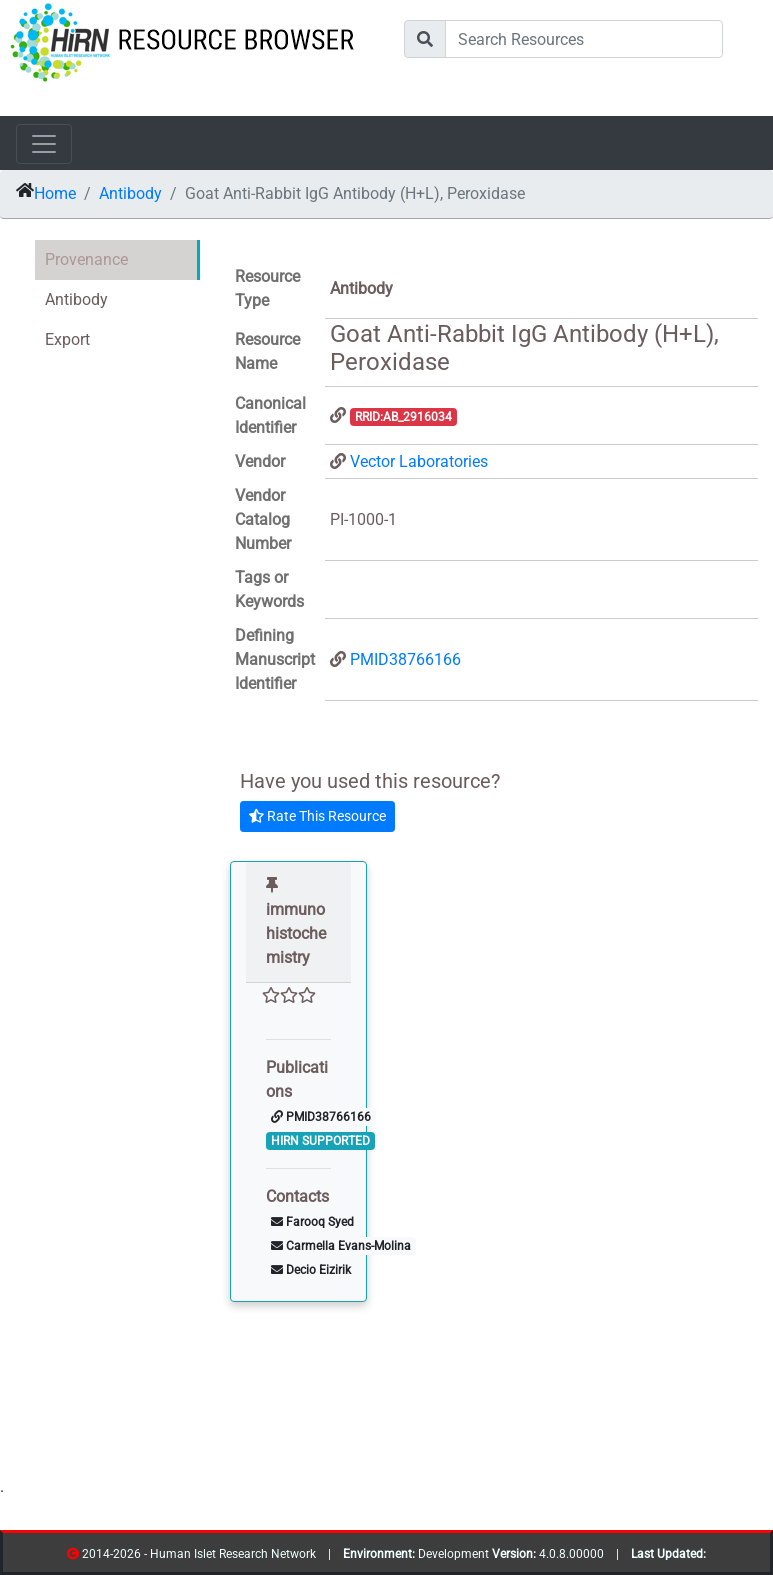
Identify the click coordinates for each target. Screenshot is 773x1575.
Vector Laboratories (419, 461)
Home (55, 193)
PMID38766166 (405, 659)
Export (67, 339)
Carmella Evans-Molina (341, 1246)
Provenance (86, 259)
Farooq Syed (312, 1222)
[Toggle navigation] (44, 144)
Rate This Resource (317, 816)
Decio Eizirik (311, 1270)
